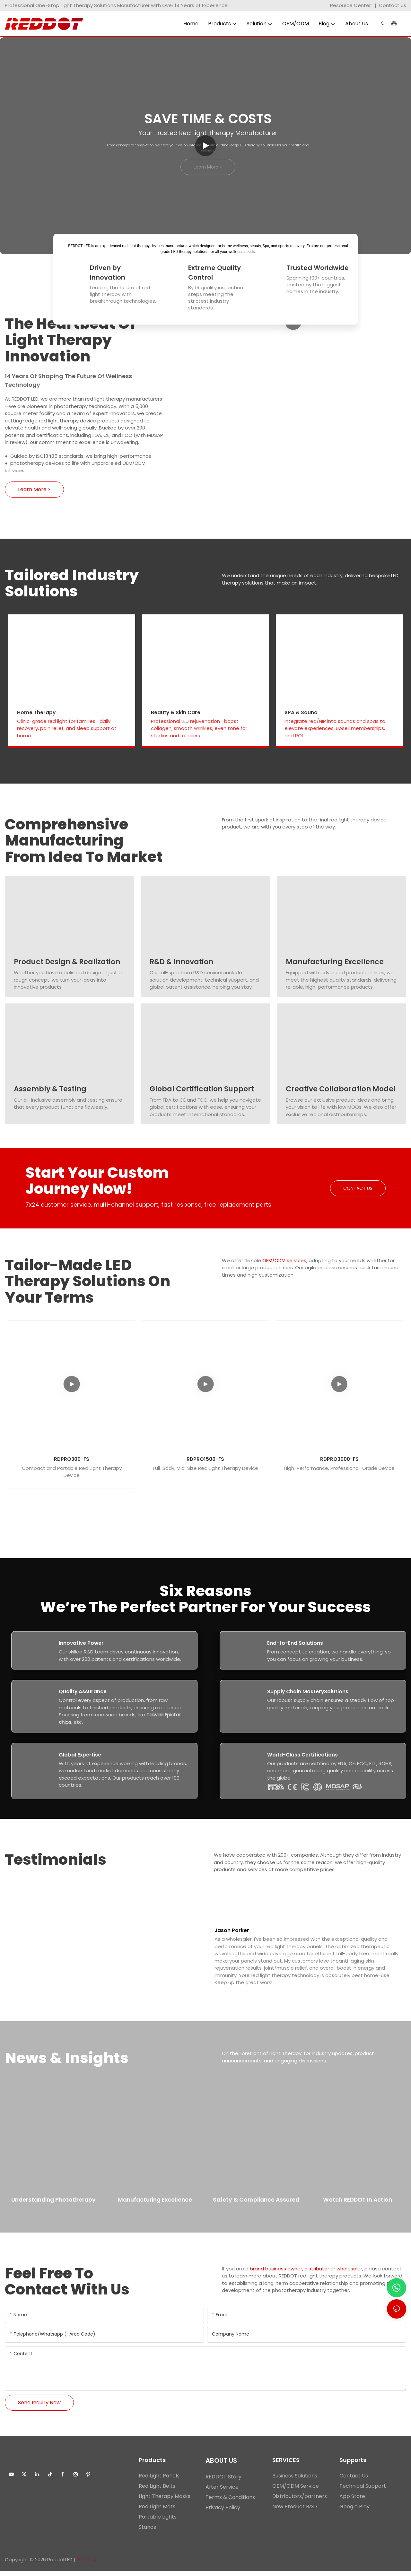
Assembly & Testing (50, 1089)
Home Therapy (36, 712)
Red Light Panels (159, 2480)
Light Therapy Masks (164, 2501)
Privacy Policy (223, 2512)
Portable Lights (158, 2521)
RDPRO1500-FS (205, 1459)
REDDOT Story (223, 2481)
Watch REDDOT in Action (357, 2206)
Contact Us (353, 2480)
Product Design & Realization (67, 962)
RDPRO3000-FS (339, 1459)
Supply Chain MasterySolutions (307, 1691)
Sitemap (87, 2564)
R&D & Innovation (181, 962)
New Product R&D (294, 2511)
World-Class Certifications (302, 1755)
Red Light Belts (157, 2490)
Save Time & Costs (208, 118)
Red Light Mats (157, 2511)
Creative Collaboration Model (341, 1089)
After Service (222, 2491)
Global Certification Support (202, 1089)
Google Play (354, 2511)
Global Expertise (80, 1755)
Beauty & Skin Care (175, 712)
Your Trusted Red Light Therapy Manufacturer (207, 133)
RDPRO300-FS (71, 1459)
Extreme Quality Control (214, 272)
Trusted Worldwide (317, 267)
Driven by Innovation (107, 272)
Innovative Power (81, 1643)
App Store (352, 2501)
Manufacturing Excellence (335, 962)
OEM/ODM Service (295, 2490)
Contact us (392, 5)
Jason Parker (231, 1933)
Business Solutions (294, 2480)
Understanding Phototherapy (53, 2206)
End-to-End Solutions (295, 1643)
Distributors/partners (299, 2501)
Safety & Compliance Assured (256, 2206)
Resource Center (350, 5)
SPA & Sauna (301, 712)
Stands (147, 2532)
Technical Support (362, 2490)
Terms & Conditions (230, 2502)
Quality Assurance (83, 1691)
